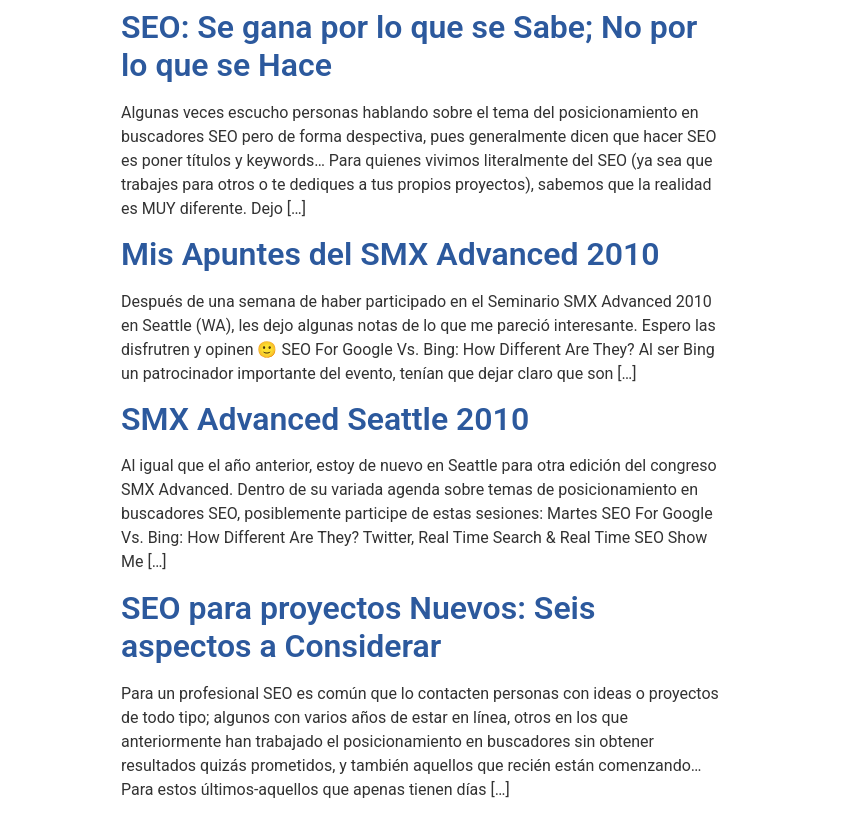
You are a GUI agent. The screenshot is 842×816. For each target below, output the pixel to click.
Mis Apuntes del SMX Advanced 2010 (390, 254)
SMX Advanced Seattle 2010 (325, 419)
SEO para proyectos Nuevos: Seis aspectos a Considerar (358, 627)
